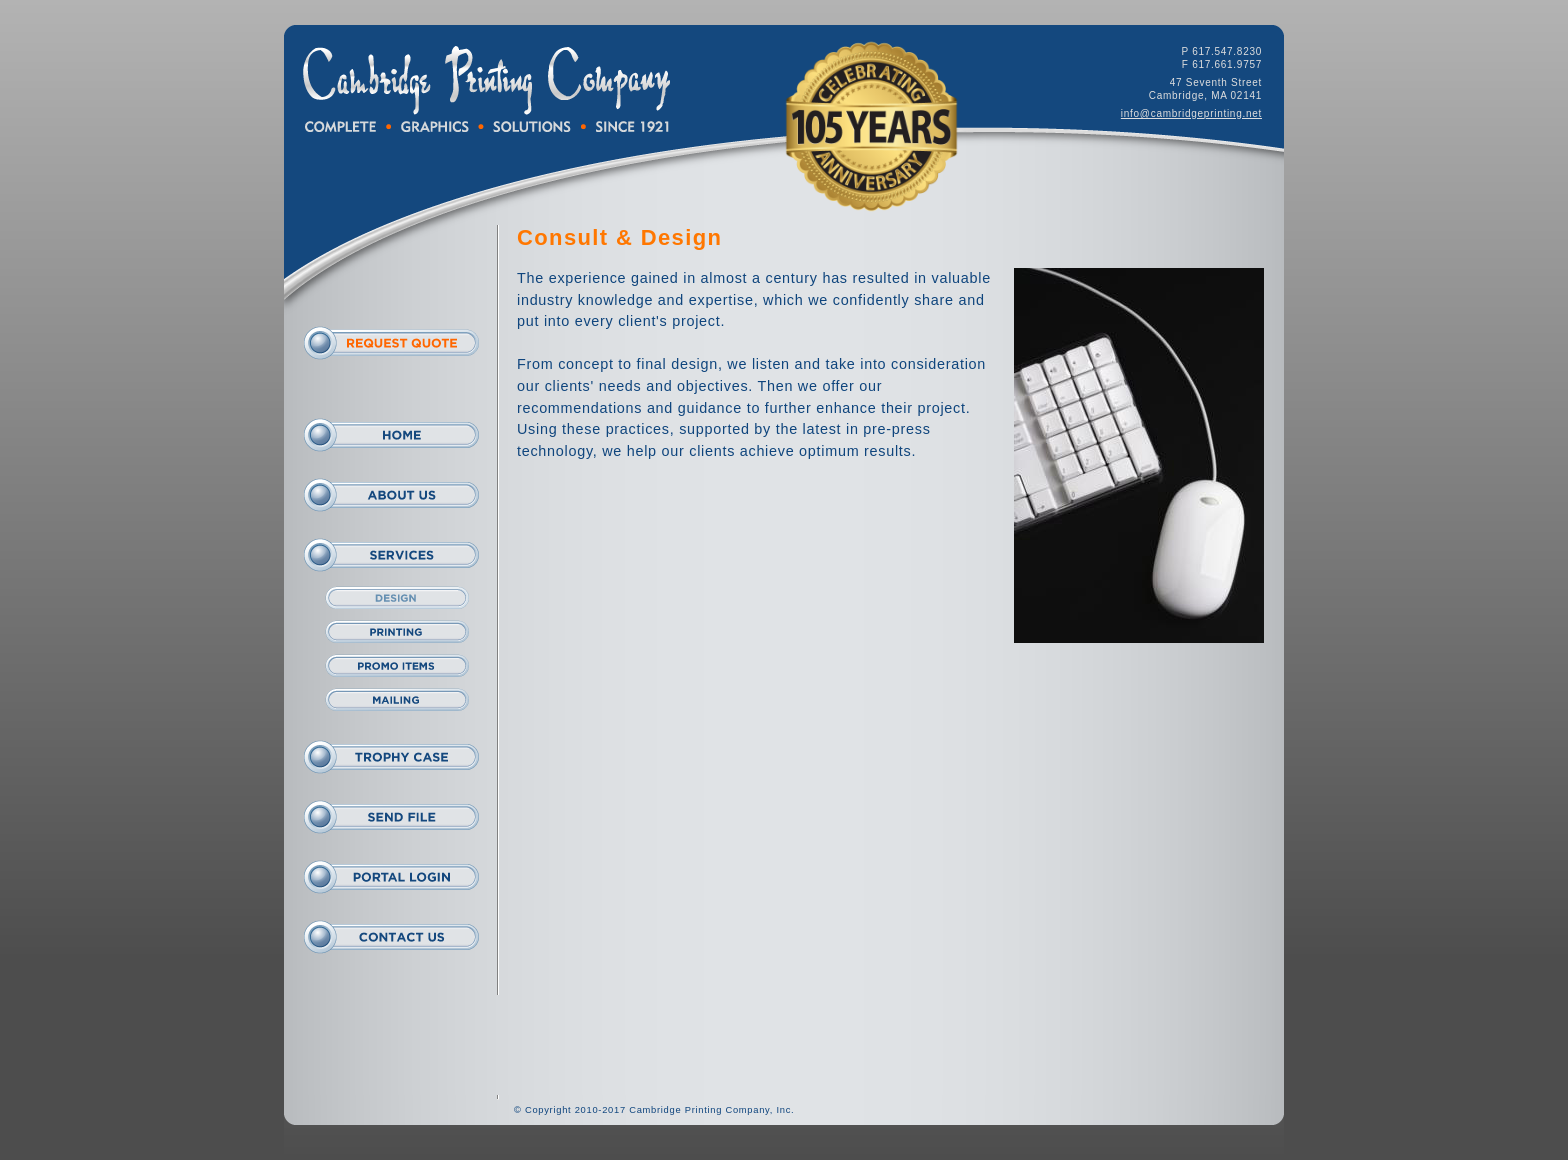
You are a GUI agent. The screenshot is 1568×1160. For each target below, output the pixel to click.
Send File (391, 817)
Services (391, 555)
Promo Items (396, 666)
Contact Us (391, 937)
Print (396, 632)
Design (396, 598)
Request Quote (391, 343)
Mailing (396, 700)
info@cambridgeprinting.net (1191, 113)
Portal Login (391, 877)
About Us (391, 495)
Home (391, 435)
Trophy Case (391, 757)
